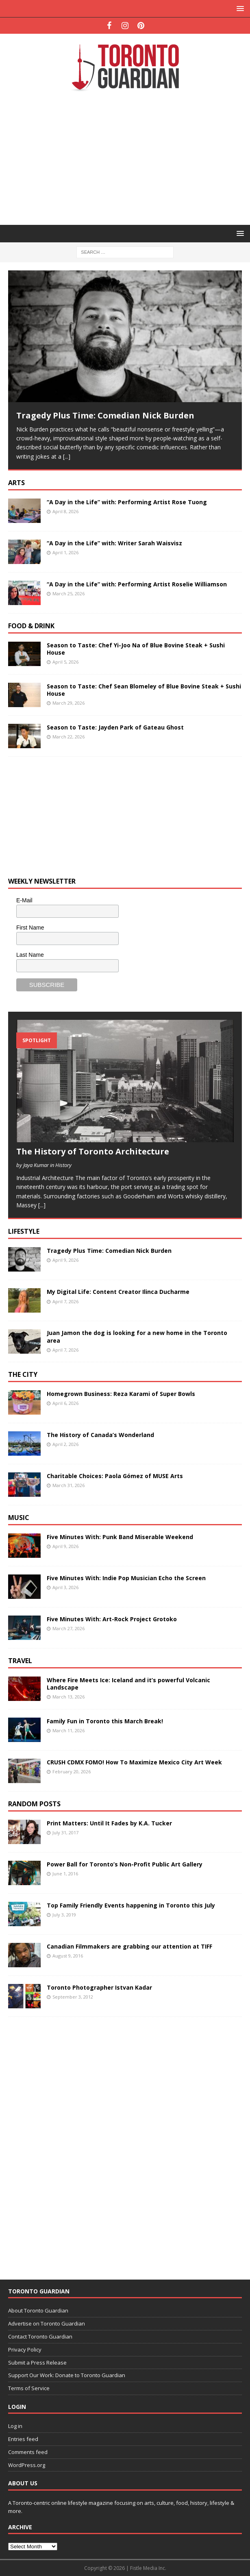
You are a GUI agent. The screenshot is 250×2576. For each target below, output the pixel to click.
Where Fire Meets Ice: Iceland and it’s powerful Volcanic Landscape (128, 1683)
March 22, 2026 (68, 737)
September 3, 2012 (72, 1997)
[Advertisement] (129, 157)
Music (18, 1517)
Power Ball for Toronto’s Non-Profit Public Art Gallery (124, 1864)
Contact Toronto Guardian (40, 2336)
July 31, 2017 (65, 1832)
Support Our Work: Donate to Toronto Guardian (66, 2375)
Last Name (30, 955)
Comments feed (28, 2452)
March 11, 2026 (68, 1730)
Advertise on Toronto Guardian (46, 2323)
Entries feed (23, 2439)
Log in (15, 2426)
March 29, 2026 (68, 703)
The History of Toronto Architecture (92, 1151)
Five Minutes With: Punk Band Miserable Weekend (120, 1537)
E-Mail (24, 900)
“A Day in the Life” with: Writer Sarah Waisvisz (114, 543)
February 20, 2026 (71, 1771)
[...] (66, 456)
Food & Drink (31, 625)
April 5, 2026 (65, 662)
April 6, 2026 (65, 1403)
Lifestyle (23, 1231)
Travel (20, 1660)
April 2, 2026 (65, 1444)
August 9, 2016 (67, 1956)
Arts (16, 482)
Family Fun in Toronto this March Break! (105, 1721)
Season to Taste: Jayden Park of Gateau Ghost (115, 727)
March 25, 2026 (68, 593)
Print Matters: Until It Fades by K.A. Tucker (109, 1823)
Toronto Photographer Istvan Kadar (99, 1987)
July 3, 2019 (64, 1915)
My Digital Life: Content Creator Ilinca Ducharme (118, 1292)
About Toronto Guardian (38, 2310)
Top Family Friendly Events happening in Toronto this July (131, 1905)
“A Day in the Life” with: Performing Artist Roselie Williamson (137, 584)
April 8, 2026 (65, 511)
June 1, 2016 (65, 1873)
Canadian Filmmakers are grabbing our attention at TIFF (129, 1946)
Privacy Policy (24, 2349)
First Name (30, 927)
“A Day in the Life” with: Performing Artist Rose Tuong (127, 502)
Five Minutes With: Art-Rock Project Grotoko (112, 1619)
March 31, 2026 (68, 1485)
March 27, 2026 (68, 1628)
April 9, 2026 (65, 1260)
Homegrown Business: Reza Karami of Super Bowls (121, 1394)
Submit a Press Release (37, 2362)
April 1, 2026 (65, 552)
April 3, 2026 (65, 1587)
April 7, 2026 (65, 1301)
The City (22, 1374)
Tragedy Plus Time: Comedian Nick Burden (105, 415)
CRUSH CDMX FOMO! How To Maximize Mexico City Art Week (134, 1762)
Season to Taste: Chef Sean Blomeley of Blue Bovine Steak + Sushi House (144, 689)
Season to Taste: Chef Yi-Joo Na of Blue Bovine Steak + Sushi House (136, 648)
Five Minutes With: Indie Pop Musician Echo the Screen (126, 1578)
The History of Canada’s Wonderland (100, 1435)
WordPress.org (26, 2465)
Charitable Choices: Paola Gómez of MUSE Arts (115, 1476)
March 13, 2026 (68, 1697)
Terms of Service (29, 2388)
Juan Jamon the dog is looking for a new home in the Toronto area (137, 1336)
